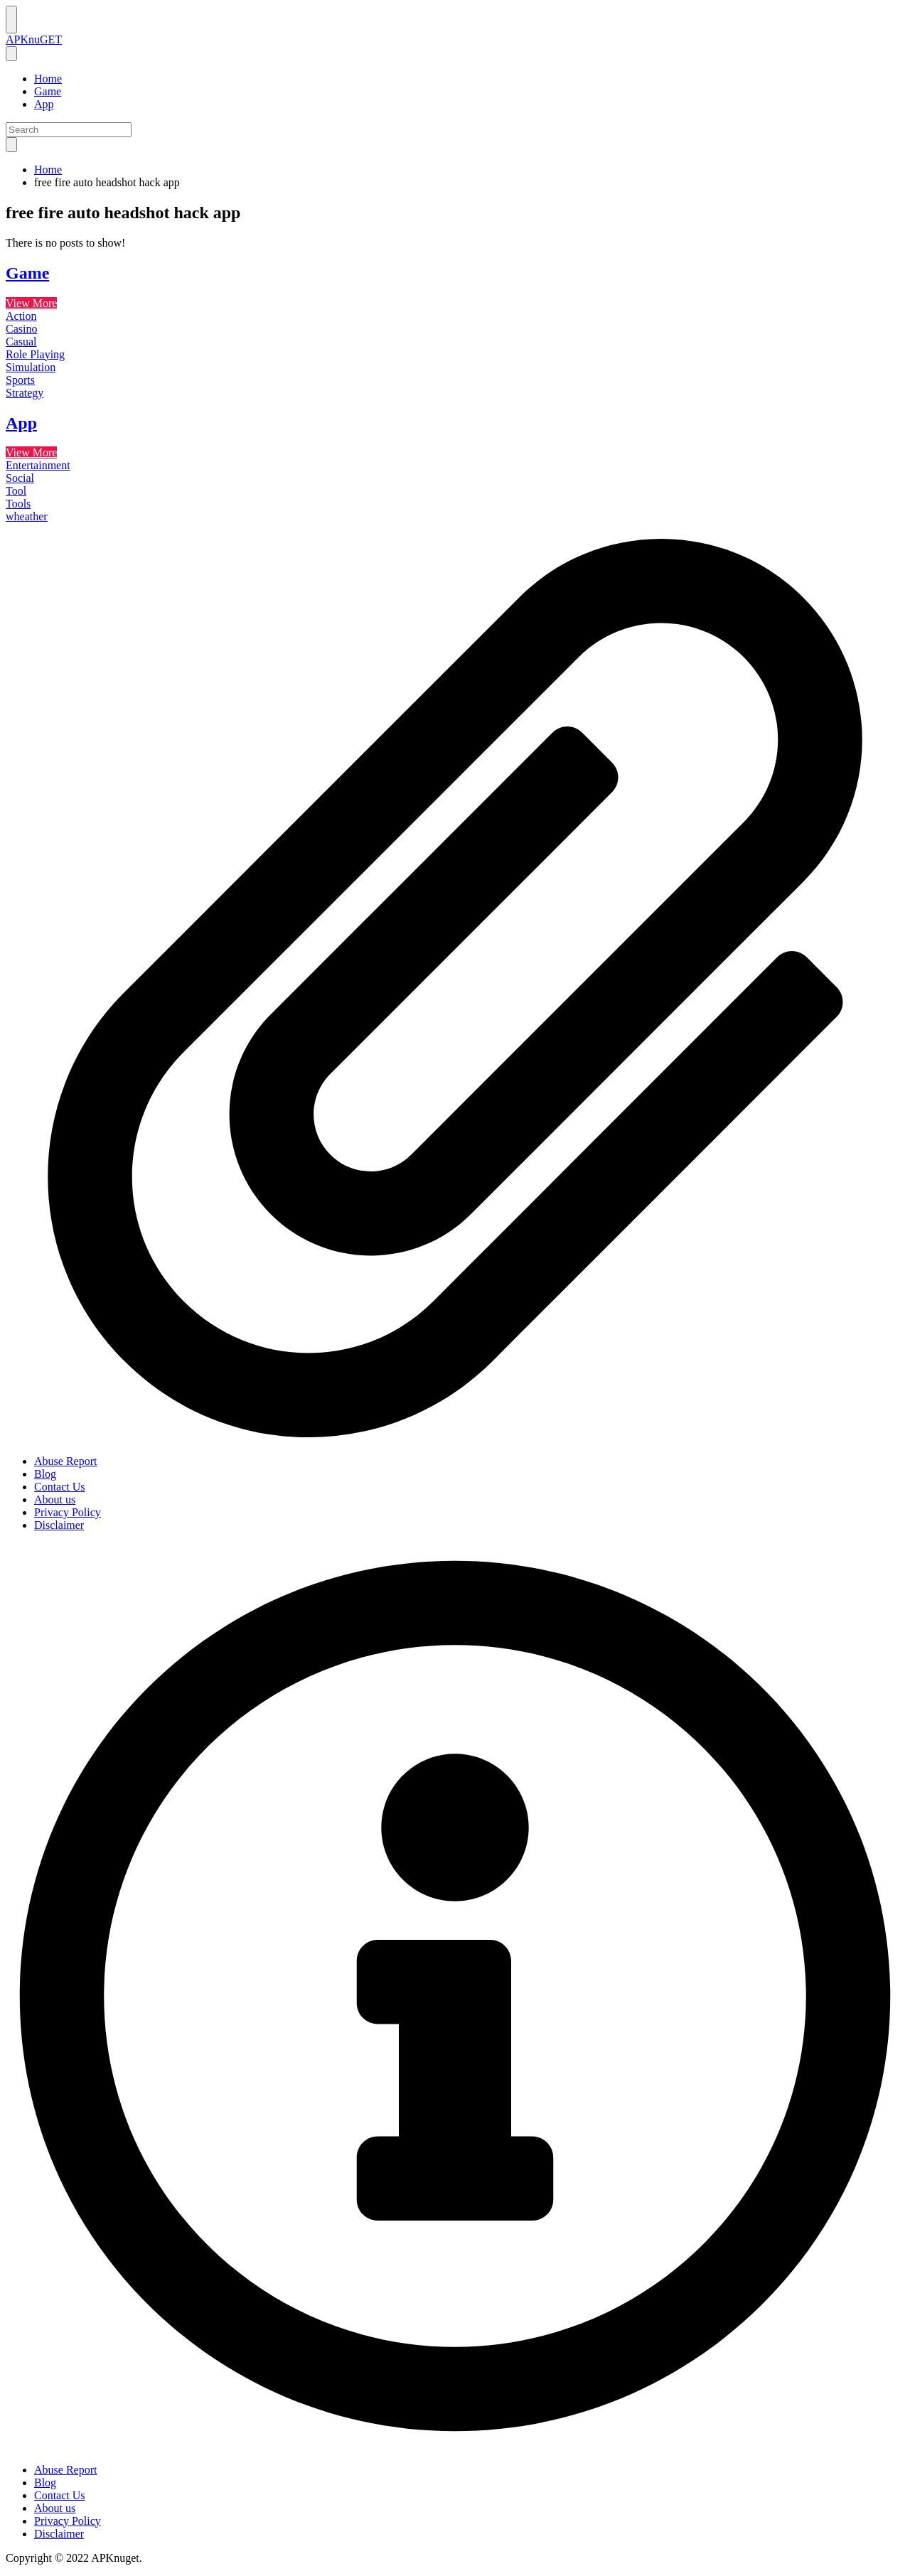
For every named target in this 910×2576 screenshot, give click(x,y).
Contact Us (59, 1487)
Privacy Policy (67, 1512)
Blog (45, 1474)
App (44, 104)
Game (47, 91)
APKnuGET (34, 39)
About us (54, 1499)
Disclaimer (59, 1525)
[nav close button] (11, 53)
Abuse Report (65, 1461)
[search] (11, 144)
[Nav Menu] (11, 19)
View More (31, 303)
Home (48, 79)
